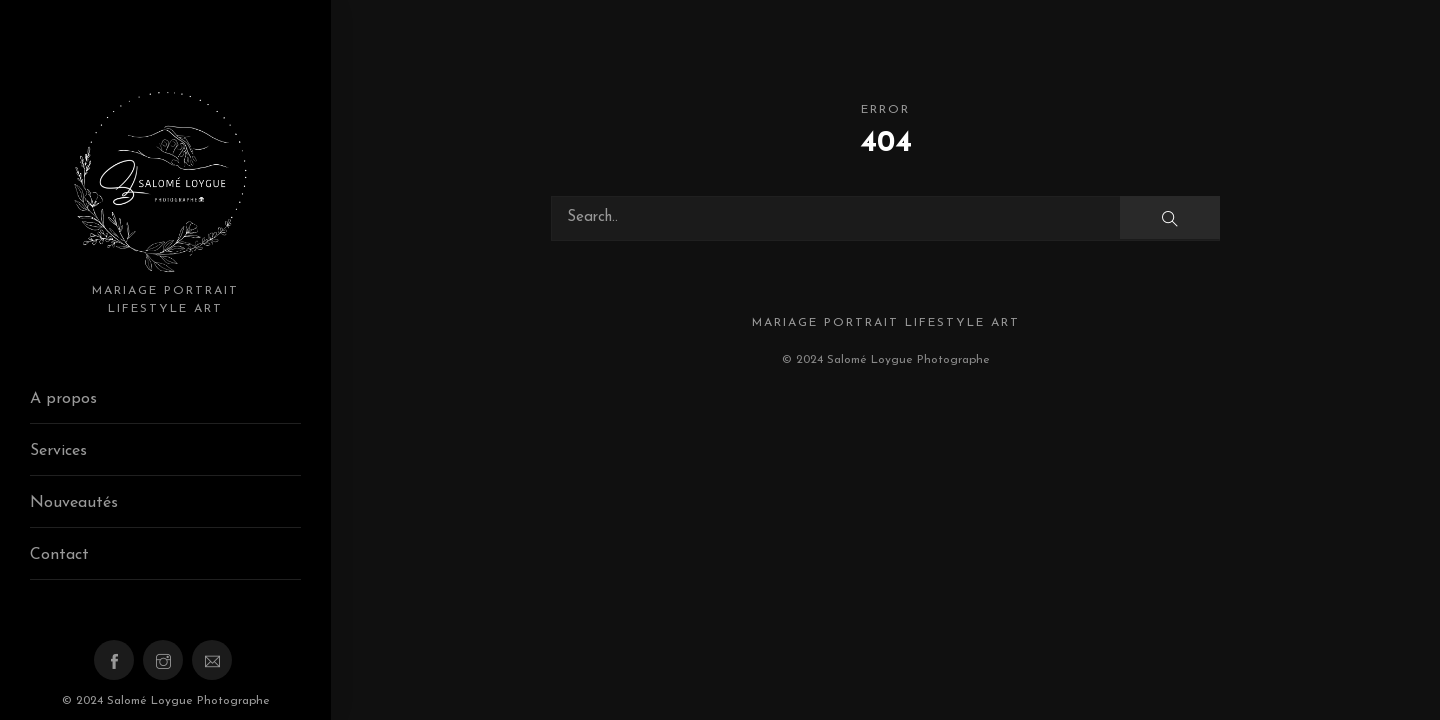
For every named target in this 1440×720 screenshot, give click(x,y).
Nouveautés (74, 503)
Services (58, 451)
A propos (63, 399)
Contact (59, 555)
